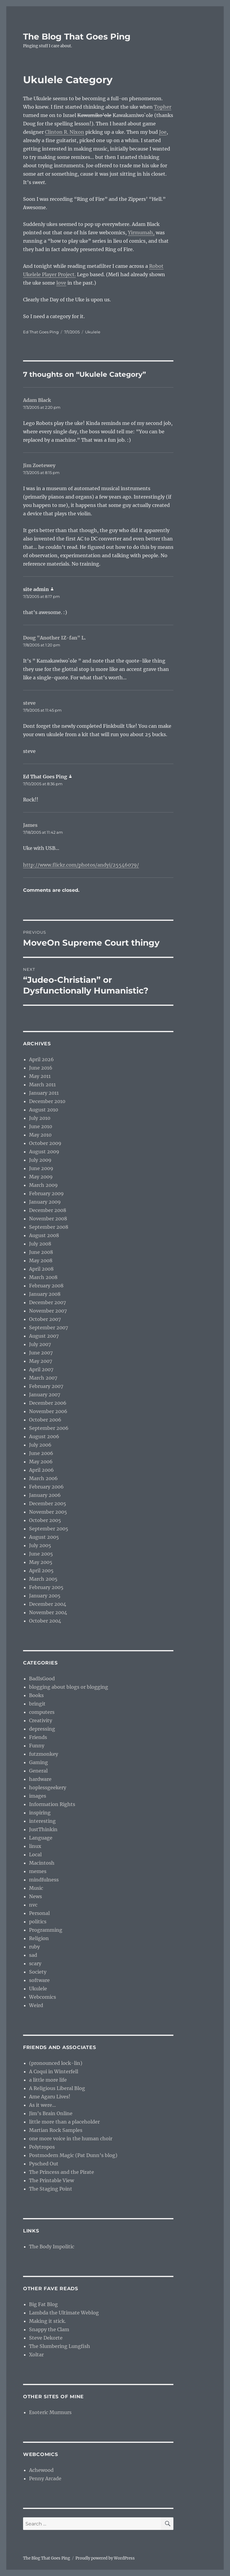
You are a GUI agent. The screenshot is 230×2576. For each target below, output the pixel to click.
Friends (38, 1737)
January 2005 (44, 1596)
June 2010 (40, 1126)
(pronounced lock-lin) (55, 2063)
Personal (39, 1913)
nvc (33, 1905)
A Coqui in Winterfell (53, 2071)
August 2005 (44, 1537)
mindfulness (44, 1880)
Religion (39, 1938)
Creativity (40, 1720)
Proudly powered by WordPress (105, 2558)
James (30, 825)
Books (36, 1695)
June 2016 (40, 1068)
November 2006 (48, 1411)
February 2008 (46, 1286)
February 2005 (46, 1587)
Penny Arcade (45, 2478)
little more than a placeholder (64, 2122)
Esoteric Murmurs (50, 2412)
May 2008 (40, 1260)
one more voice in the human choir (70, 2138)
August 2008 (44, 1235)
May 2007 (40, 1361)
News (35, 1896)
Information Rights (52, 1804)
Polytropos (42, 2147)
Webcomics (42, 1997)
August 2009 (44, 1152)
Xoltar (36, 2355)
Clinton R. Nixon (64, 132)
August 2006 (44, 1436)
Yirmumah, (141, 233)
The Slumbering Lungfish (59, 2346)
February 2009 (46, 1193)
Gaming (38, 1762)
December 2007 (47, 1302)
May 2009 (41, 1177)
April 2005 (41, 1570)
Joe (163, 132)
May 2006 (41, 1462)
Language (40, 1838)
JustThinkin (43, 1829)
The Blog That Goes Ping (77, 36)
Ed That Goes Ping (41, 331)
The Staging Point (50, 2189)
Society (37, 1972)
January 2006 (45, 1495)
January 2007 (44, 1395)
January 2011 (44, 1093)
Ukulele (92, 331)
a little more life (48, 2080)
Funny (36, 1746)
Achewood (41, 2470)
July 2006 (40, 1445)
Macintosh (42, 1863)
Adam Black (37, 400)
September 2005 (48, 1529)
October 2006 (45, 1420)
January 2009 (45, 1202)
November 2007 (48, 1311)
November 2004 (48, 1612)
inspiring (40, 1813)
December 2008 (47, 1210)
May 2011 (40, 1076)
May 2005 (40, 1562)
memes (37, 1871)
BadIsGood (42, 1679)
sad (33, 1955)
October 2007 (45, 1319)
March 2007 (43, 1378)
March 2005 (43, 1579)
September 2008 (48, 1227)
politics (37, 1922)
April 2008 (41, 1269)
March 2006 (43, 1478)
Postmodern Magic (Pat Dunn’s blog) (73, 2155)
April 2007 (41, 1369)
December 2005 (47, 1503)
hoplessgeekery (47, 1787)
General (38, 1771)
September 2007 (48, 1327)
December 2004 (47, 1604)
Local (35, 1854)
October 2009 (45, 1143)
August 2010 (43, 1110)
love (61, 283)
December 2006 (47, 1403)
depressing (42, 1729)
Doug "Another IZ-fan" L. (54, 638)
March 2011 (42, 1084)
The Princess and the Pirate (61, 2172)
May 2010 (40, 1135)
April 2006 (41, 1470)
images (37, 1796)
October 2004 (45, 1621)
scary (35, 1963)
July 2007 (40, 1344)
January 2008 (44, 1294)
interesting (42, 1821)
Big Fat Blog (43, 2304)
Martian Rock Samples (55, 2130)
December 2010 (47, 1101)
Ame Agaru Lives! (49, 2097)
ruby (34, 1947)
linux (35, 1846)
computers (42, 1712)
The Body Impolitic (51, 2247)
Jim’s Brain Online (50, 2113)
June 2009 (41, 1168)
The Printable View (51, 2180)
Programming (45, 1930)
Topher (162, 107)
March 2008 (43, 1277)
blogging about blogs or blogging (68, 1687)
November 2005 (48, 1512)
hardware (40, 1779)
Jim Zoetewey (39, 465)
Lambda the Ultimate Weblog (64, 2313)
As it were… (42, 2105)
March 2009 (43, 1185)
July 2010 (39, 1118)
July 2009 (40, 1160)
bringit (37, 1704)
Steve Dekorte (46, 2338)
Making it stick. (47, 2321)
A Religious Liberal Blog (57, 2088)
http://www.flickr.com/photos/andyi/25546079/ (81, 865)
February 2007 (46, 1386)
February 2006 (46, 1487)
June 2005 (41, 1554)
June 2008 (41, 1252)
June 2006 (41, 1453)
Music (36, 1888)
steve (29, 703)
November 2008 (48, 1219)
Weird (36, 2005)
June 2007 (41, 1353)
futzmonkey (43, 1754)
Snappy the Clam (49, 2329)
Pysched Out (43, 2164)
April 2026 (41, 1059)
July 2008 (40, 1244)
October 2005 (45, 1520)
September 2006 (49, 1428)
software (39, 1980)
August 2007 (44, 1336)
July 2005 (40, 1545)
